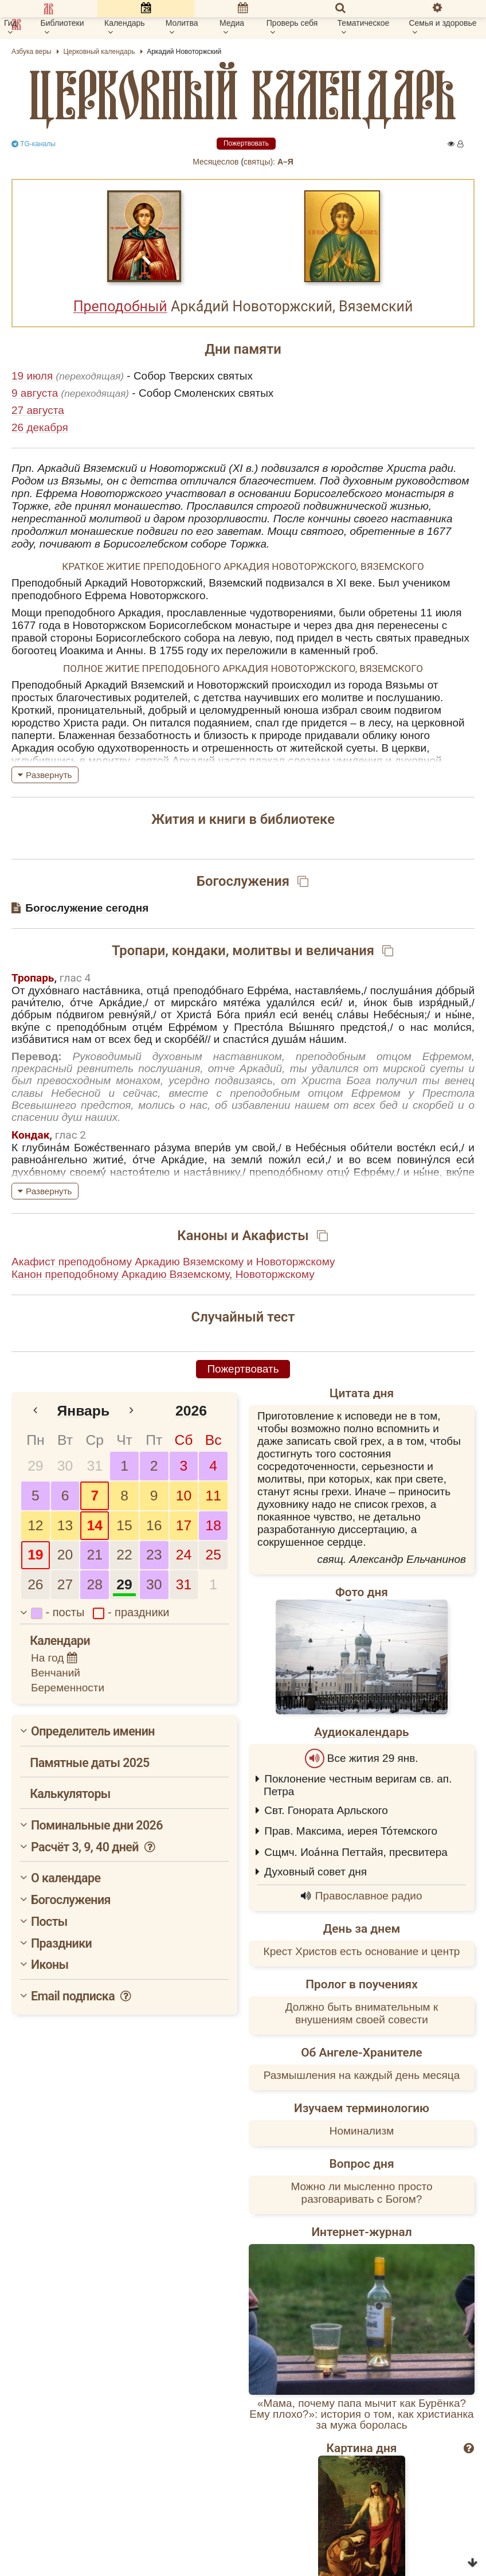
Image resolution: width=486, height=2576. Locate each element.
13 (65, 1525)
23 (154, 1554)
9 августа (36, 393)
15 (124, 1525)
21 (95, 1554)
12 (35, 1525)
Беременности (67, 1688)
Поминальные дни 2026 (97, 1825)
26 (35, 1584)
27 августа (37, 410)
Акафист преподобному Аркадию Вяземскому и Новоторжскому (173, 1262)
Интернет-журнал (361, 2232)
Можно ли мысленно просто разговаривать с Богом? (361, 2192)
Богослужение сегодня (86, 908)
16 (154, 1525)
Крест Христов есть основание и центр (362, 1951)
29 (35, 1465)
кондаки (199, 951)
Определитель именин (93, 1731)
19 (35, 1554)
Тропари (138, 951)
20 (65, 1554)
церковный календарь (243, 95)
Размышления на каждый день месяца (362, 2075)
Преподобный (120, 306)
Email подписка (81, 1996)
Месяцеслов (215, 161)
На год (54, 1658)
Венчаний (55, 1673)
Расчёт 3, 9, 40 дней (93, 1847)
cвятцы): (259, 161)
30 (65, 1465)
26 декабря (39, 427)
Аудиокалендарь (361, 1732)
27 (65, 1584)
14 (95, 1525)
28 (95, 1584)
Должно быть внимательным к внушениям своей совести (361, 2013)
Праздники (61, 1943)
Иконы (49, 1964)
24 (183, 1554)
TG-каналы (33, 144)
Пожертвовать (246, 143)
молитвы (261, 951)
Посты (49, 1921)
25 (213, 1554)
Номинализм (362, 2131)
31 (95, 1465)
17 (183, 1525)
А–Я (285, 161)
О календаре (65, 1878)
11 (213, 1495)
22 (124, 1554)
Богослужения (71, 1900)
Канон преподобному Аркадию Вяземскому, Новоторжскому (163, 1274)
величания (340, 951)
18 (213, 1525)
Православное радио (368, 1896)
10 (183, 1495)
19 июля (33, 376)
